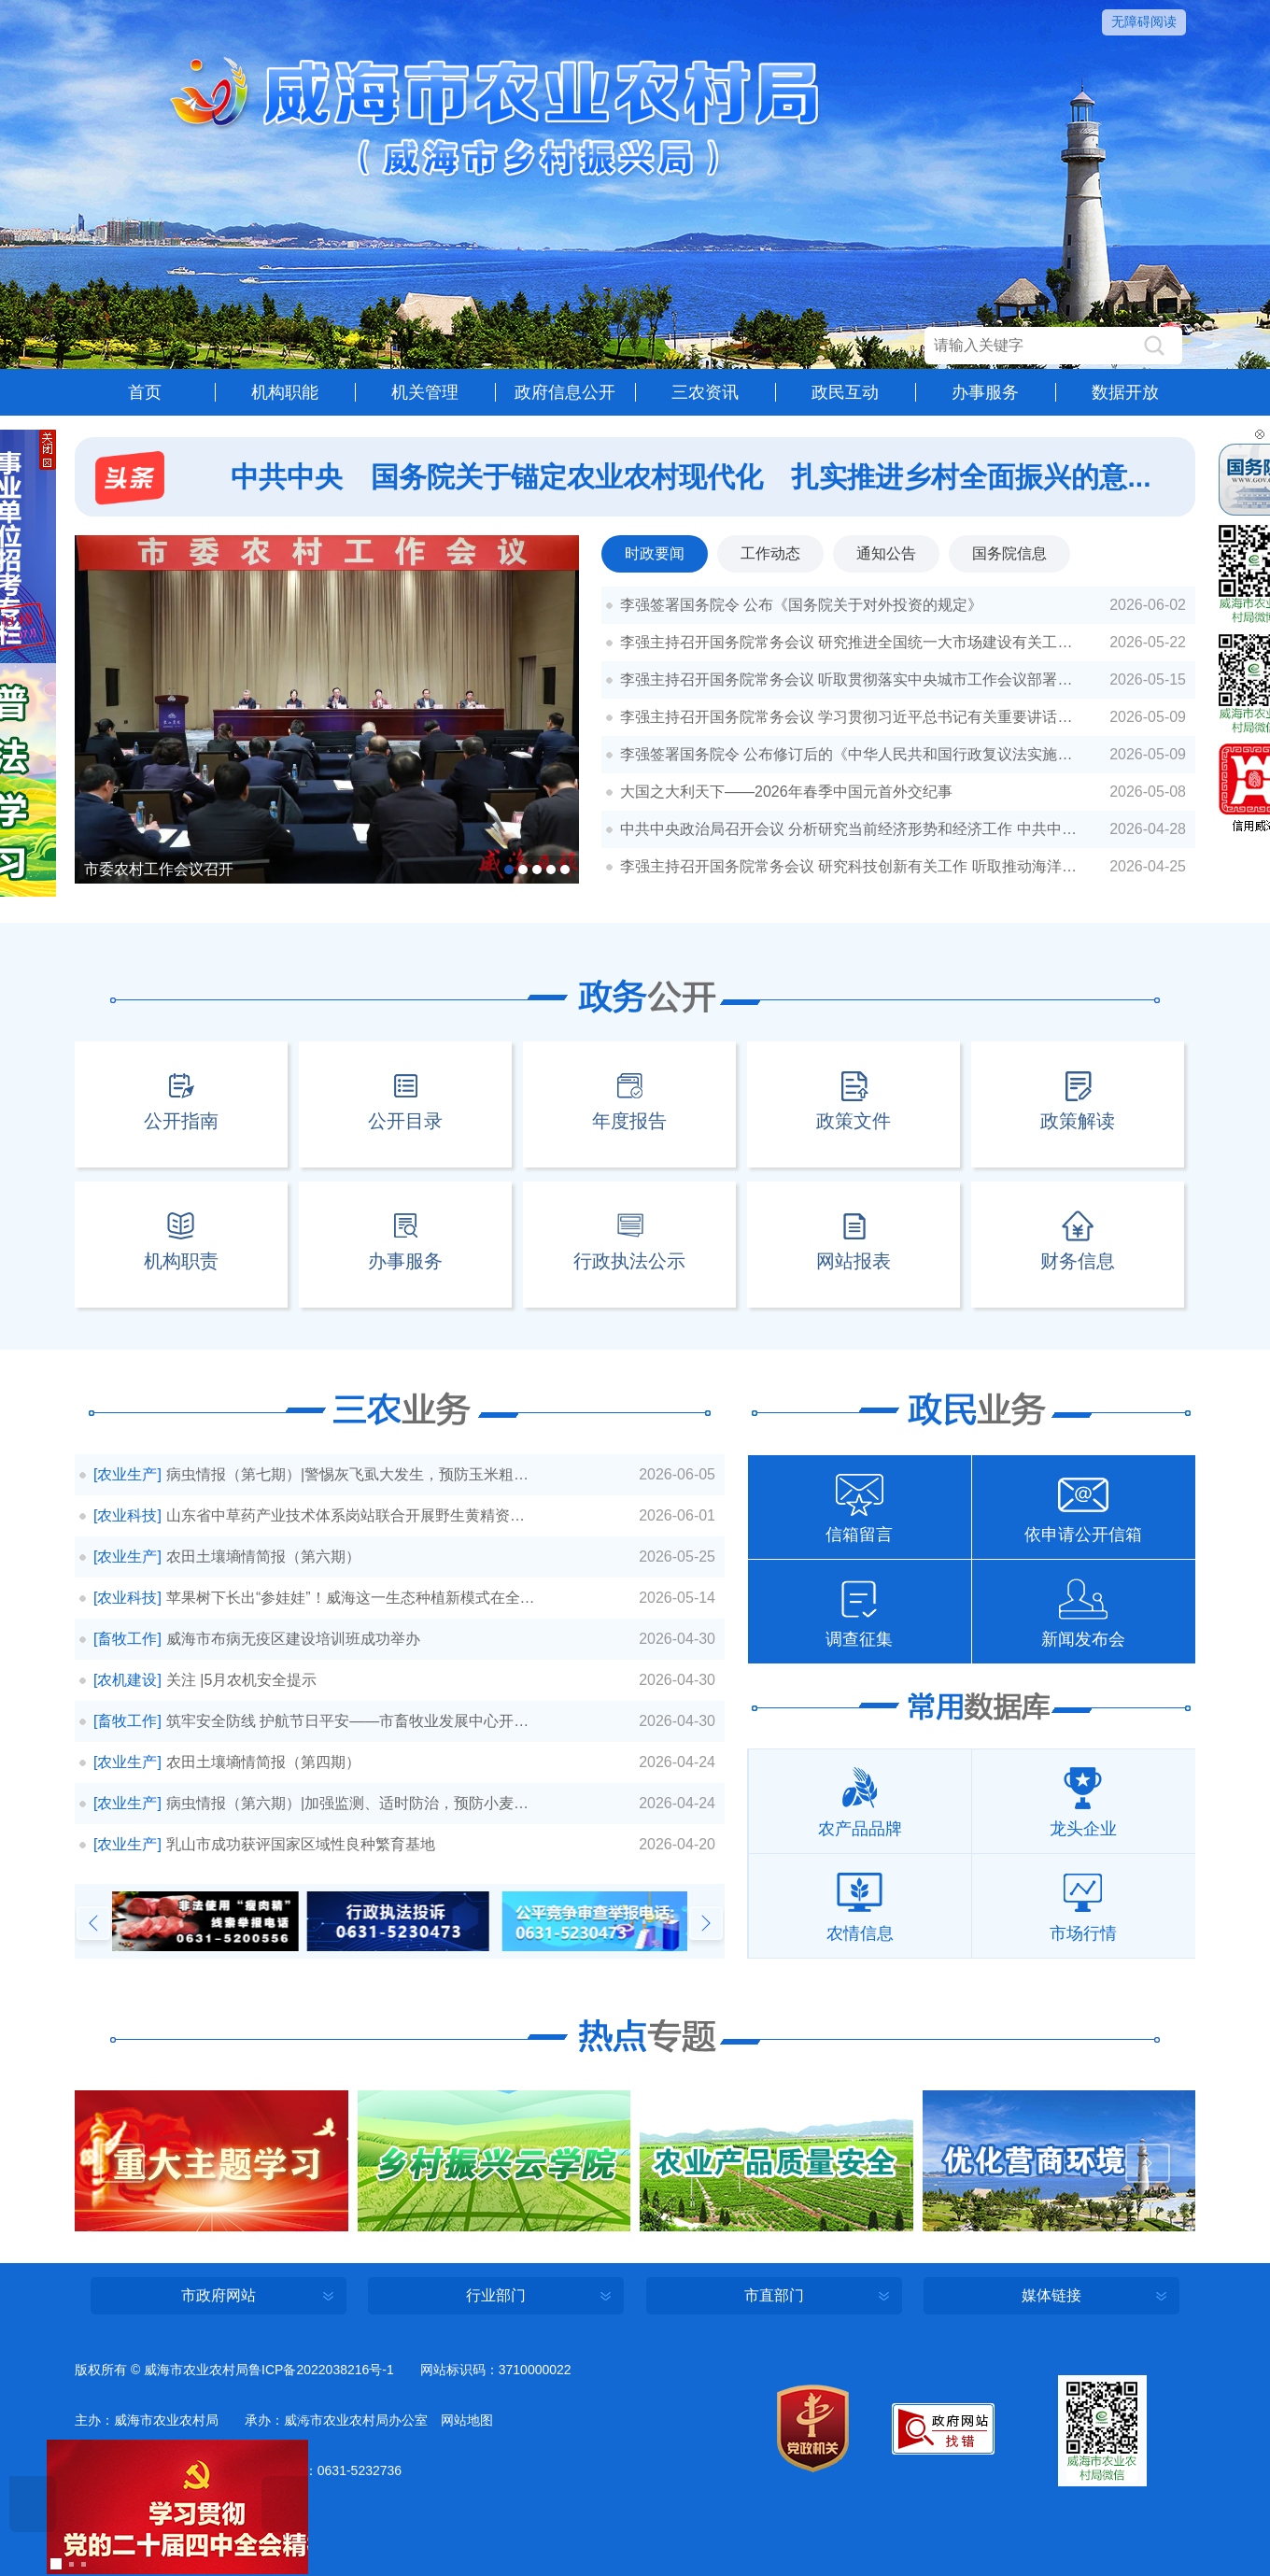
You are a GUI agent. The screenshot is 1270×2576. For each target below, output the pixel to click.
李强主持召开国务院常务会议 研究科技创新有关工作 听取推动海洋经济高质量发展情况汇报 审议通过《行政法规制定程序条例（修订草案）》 (858, 866)
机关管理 (425, 392)
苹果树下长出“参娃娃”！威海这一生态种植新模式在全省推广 (351, 1598)
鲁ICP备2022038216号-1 (321, 2369)
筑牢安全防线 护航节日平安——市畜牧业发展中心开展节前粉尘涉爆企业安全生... (351, 1721)
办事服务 (985, 392)
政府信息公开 (565, 392)
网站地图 (467, 2420)
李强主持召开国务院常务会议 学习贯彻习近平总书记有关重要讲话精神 (853, 717)
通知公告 (886, 553)
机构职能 (284, 392)
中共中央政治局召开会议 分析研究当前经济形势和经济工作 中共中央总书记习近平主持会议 (858, 829)
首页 (145, 392)
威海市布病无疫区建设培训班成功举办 (293, 1639)
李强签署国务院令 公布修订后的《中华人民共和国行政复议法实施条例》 (858, 754)
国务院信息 (1009, 553)
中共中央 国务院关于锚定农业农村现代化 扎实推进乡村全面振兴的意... (690, 476)
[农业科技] (127, 1515)
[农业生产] (127, 1474)
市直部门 (774, 2295)
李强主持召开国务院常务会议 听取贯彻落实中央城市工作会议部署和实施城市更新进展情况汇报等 (858, 679)
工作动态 (770, 553)
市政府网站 (218, 2295)
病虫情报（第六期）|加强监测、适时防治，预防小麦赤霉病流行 (351, 1803)
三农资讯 (705, 392)
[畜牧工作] (127, 1639)
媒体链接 (1051, 2295)
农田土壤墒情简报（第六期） (263, 1556)
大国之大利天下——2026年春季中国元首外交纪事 (786, 792)
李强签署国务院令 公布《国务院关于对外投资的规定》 (801, 605)
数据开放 (1125, 392)
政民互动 (845, 392)
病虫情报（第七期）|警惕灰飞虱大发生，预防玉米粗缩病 (351, 1474)
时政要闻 (654, 553)
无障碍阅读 (1144, 21)
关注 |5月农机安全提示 (242, 1680)
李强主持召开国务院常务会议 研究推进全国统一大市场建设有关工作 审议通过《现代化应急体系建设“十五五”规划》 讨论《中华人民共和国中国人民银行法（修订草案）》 (858, 642)
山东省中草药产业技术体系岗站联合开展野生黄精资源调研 (351, 1515)
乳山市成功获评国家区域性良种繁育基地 (300, 1844)
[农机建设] (127, 1680)
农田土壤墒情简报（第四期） (263, 1762)
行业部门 (496, 2295)
